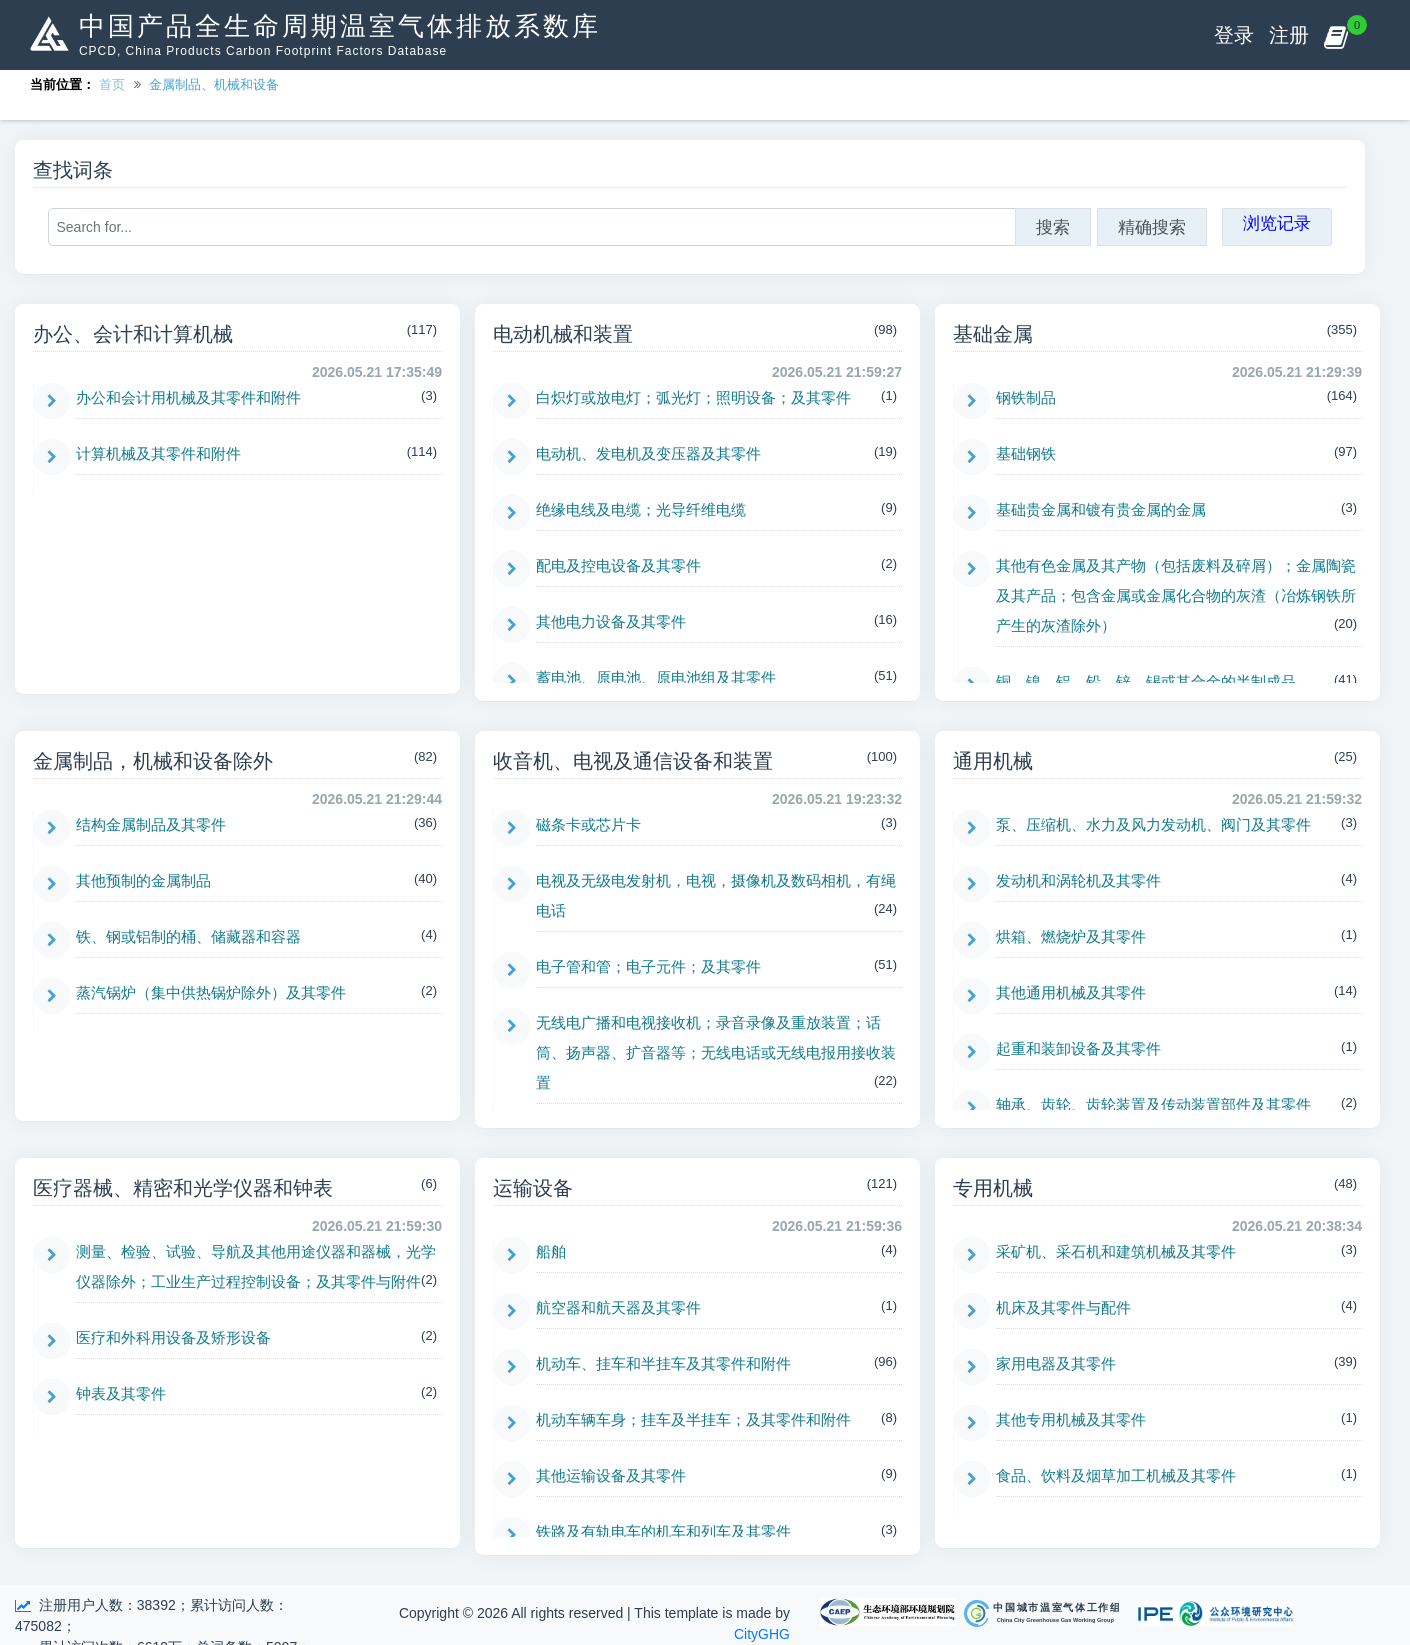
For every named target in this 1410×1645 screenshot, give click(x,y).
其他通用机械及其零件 (1071, 992)
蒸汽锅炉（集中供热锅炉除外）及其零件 (211, 992)
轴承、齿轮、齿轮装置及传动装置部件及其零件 (1153, 1104)
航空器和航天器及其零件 (618, 1307)
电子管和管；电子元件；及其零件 (648, 966)
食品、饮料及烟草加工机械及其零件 (1116, 1475)
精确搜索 (1152, 227)
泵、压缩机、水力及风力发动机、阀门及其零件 (1153, 824)
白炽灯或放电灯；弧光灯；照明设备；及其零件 (693, 397)
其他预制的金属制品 (143, 880)
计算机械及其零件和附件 (158, 453)
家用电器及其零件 (1056, 1363)
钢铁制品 (1026, 397)
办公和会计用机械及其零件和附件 (188, 397)
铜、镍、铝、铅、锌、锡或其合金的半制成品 (1146, 681)
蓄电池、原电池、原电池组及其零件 (656, 677)
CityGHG (762, 1634)
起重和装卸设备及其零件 (1078, 1048)
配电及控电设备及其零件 (618, 565)
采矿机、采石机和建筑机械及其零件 (1116, 1251)
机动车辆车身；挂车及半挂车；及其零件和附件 (693, 1419)
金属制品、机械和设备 (214, 84)
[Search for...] (532, 227)
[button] (1335, 35)
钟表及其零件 (121, 1393)
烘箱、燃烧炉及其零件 (1071, 936)
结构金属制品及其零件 (151, 824)
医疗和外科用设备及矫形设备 (173, 1337)
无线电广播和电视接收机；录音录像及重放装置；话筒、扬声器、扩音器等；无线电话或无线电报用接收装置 (716, 1052)
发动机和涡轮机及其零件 (1078, 880)
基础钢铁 (1026, 453)
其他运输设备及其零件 (611, 1475)
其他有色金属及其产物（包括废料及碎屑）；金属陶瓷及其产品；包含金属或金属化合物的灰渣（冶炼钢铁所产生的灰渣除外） (1176, 595)
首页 (112, 84)
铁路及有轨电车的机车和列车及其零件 (663, 1531)
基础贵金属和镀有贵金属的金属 (1101, 509)
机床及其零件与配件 (1063, 1307)
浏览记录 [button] (1277, 223)
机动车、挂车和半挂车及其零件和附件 (663, 1363)
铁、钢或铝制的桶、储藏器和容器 (188, 936)
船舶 (551, 1251)
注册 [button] (1289, 35)
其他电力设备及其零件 (611, 621)
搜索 (1053, 227)
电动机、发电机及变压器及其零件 (648, 453)
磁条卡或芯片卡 (588, 824)
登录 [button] (1234, 35)
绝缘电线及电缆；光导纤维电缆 (641, 509)
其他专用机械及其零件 (1071, 1419)
